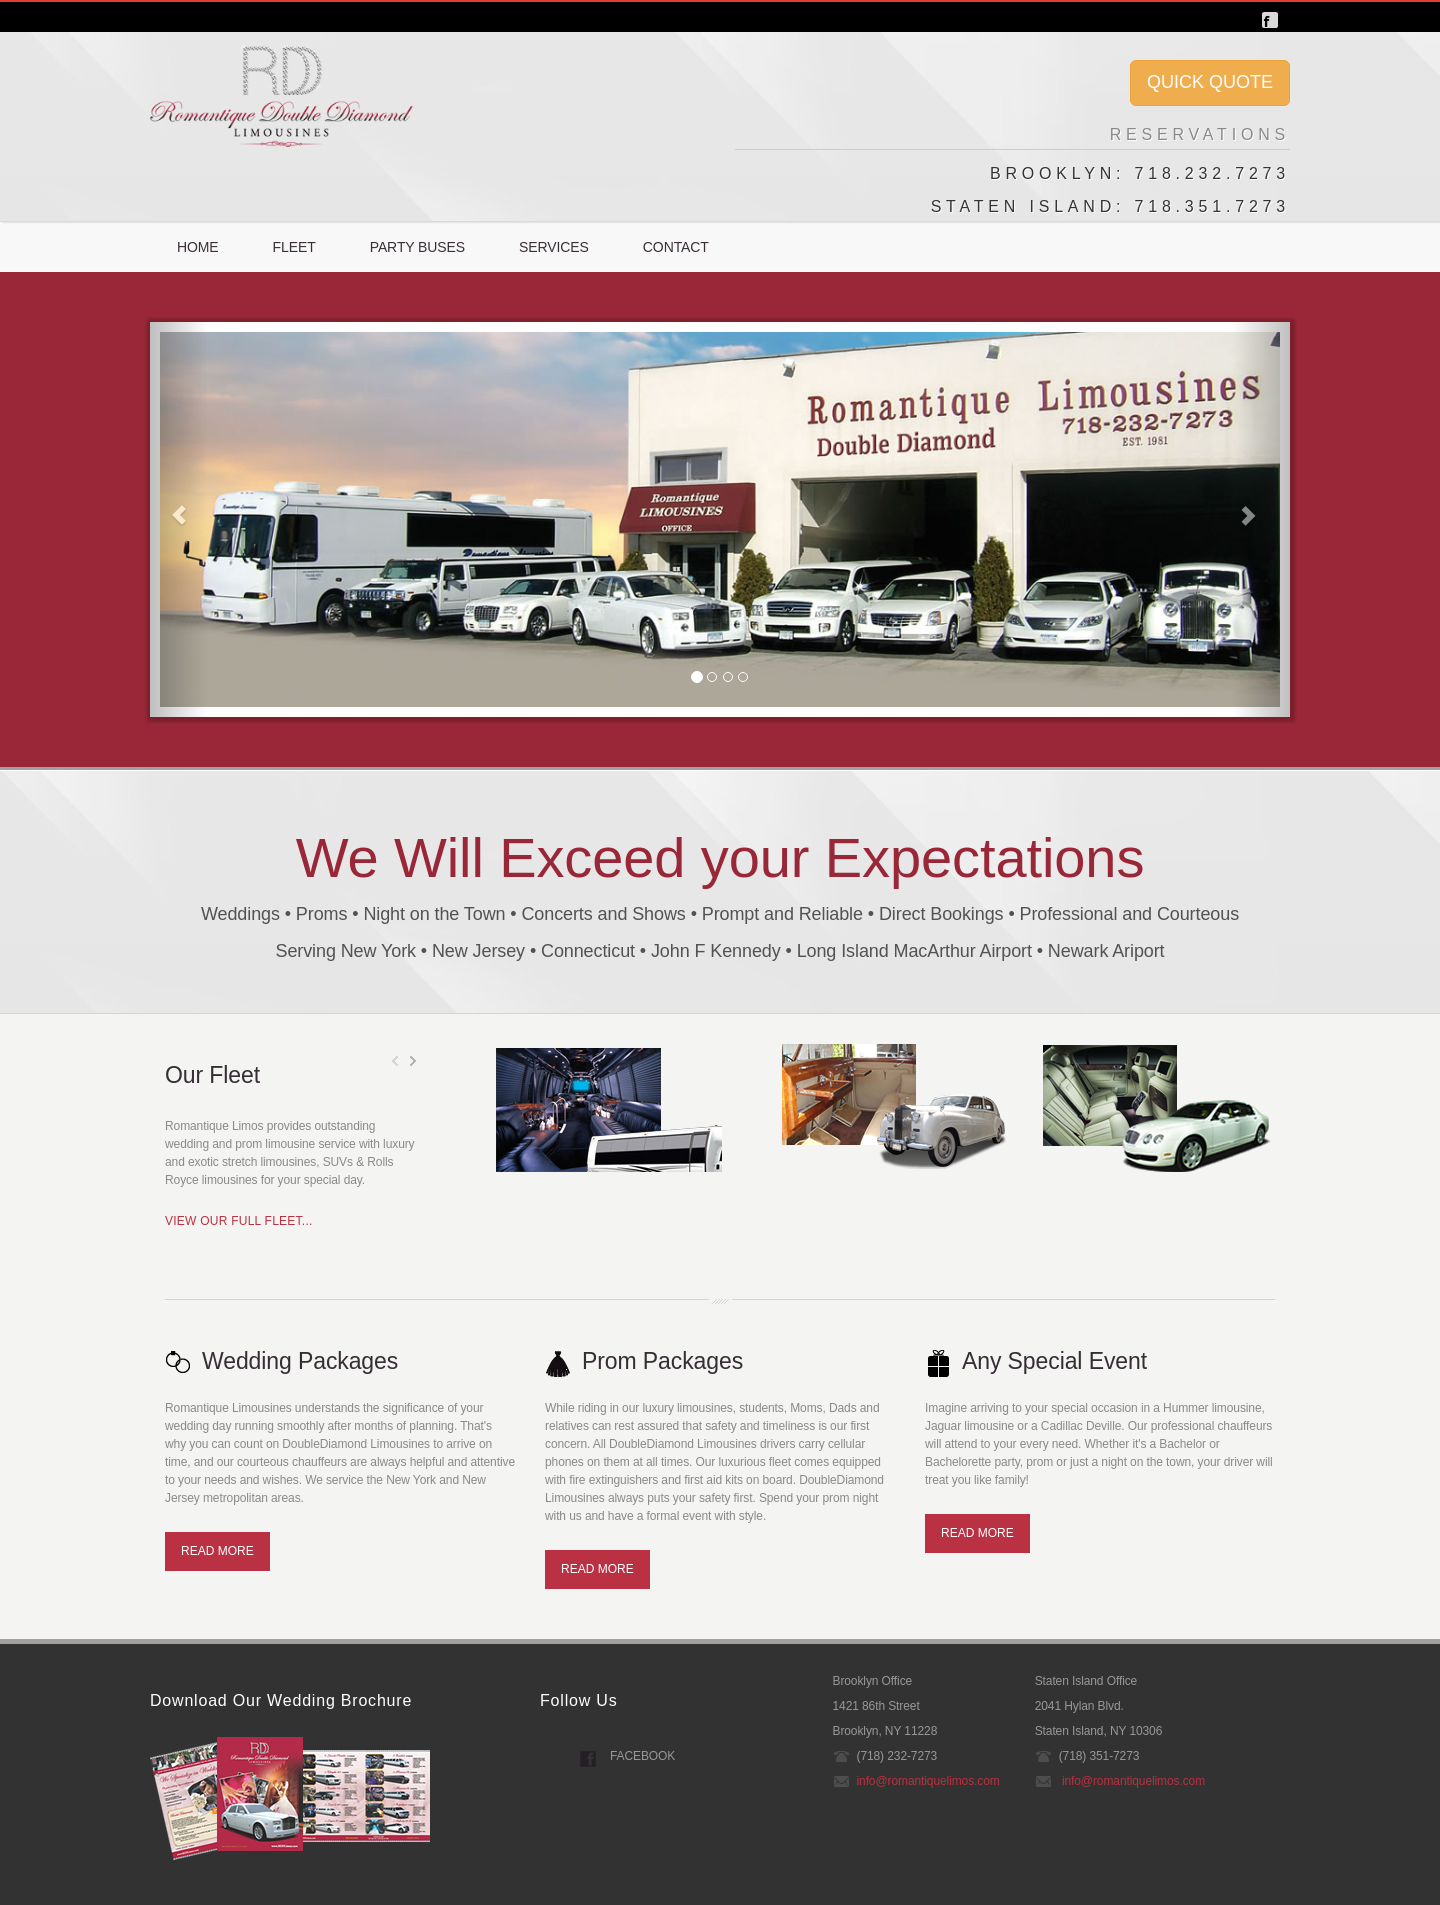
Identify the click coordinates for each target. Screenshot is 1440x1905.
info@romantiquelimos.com (928, 1781)
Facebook (642, 1756)
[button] (178, 519)
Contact (676, 247)
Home (198, 247)
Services (554, 247)
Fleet (294, 247)
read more (217, 1551)
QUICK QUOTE (1210, 82)
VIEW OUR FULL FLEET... (239, 1221)
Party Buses (417, 247)
